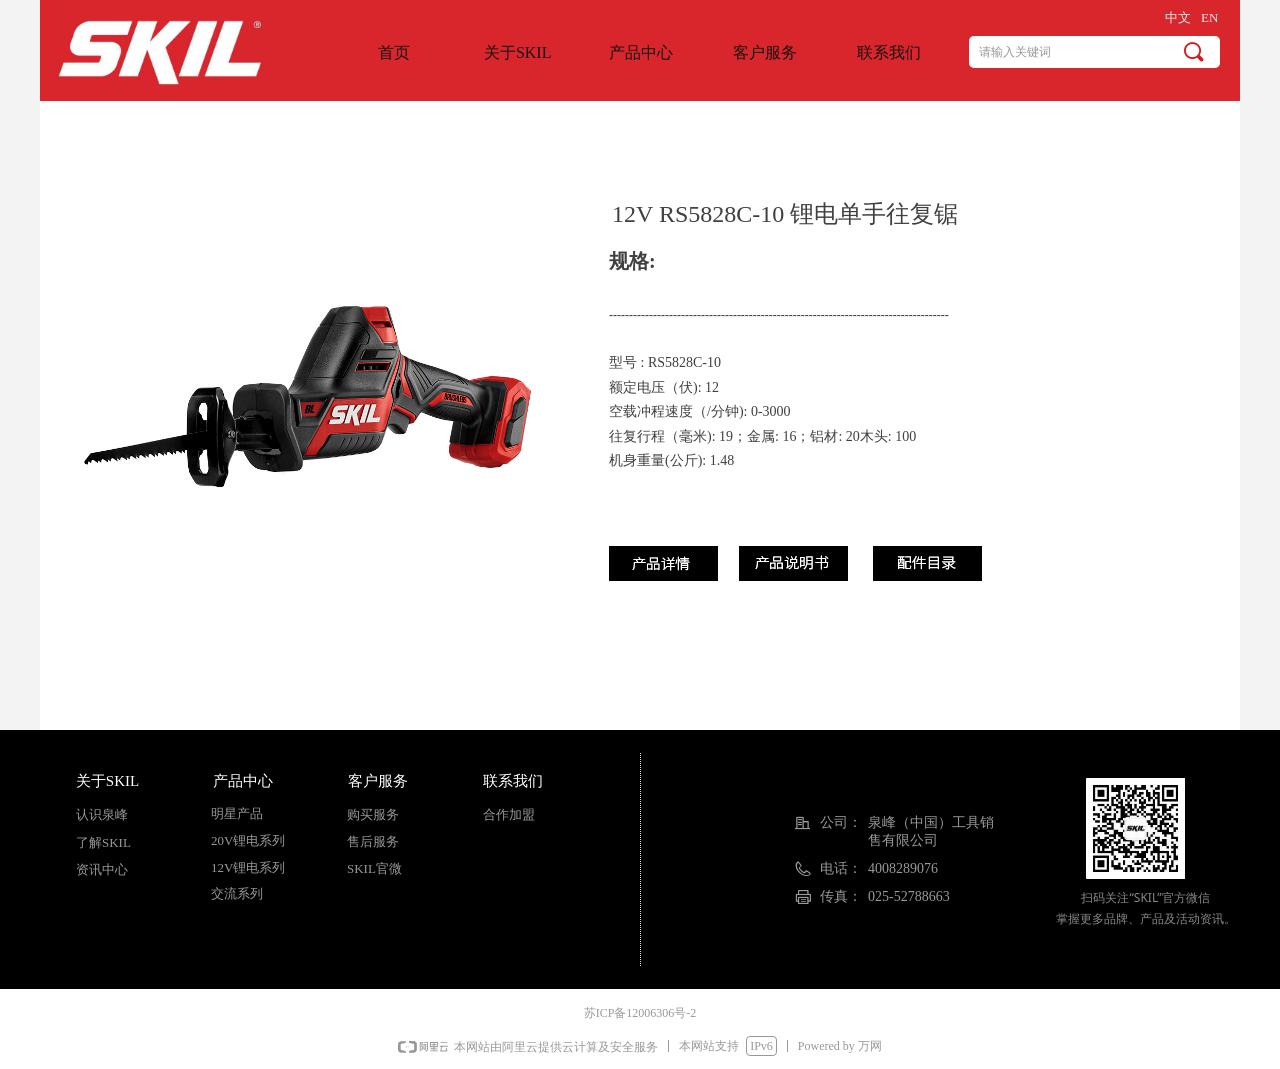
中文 (1178, 17)
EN (1209, 17)
